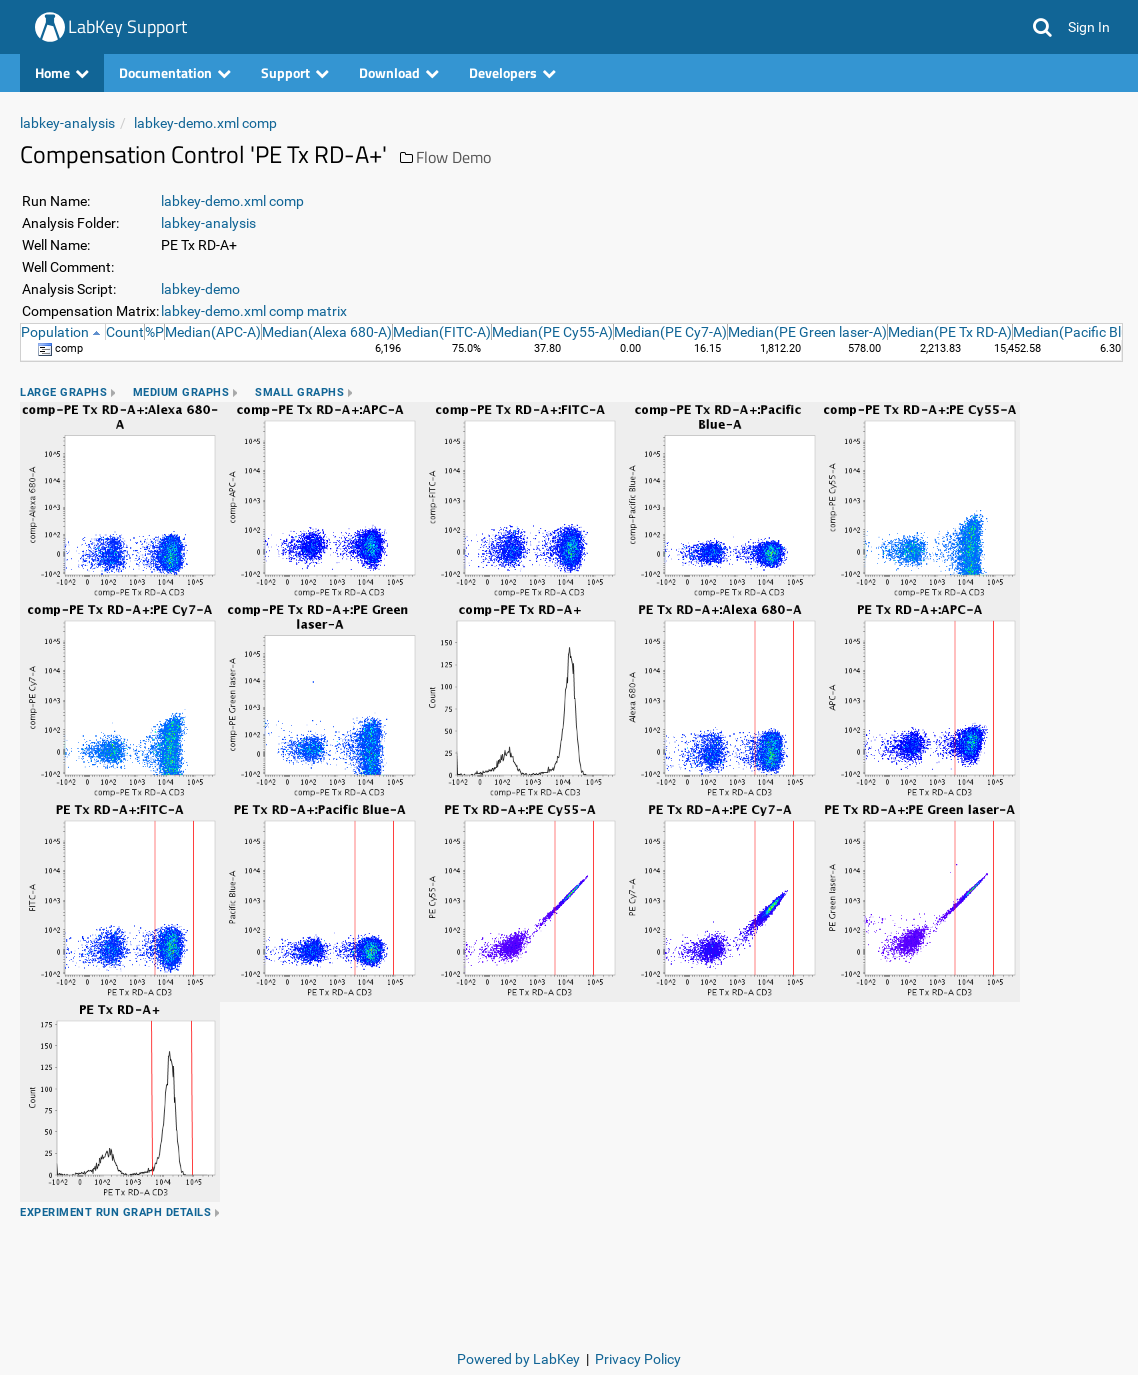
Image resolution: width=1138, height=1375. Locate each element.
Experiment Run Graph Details (115, 1212)
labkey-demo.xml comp (205, 123)
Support (295, 72)
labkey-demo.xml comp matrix (254, 311)
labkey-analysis (67, 123)
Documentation (175, 72)
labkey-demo (200, 289)
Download (399, 72)
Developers (512, 72)
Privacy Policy (638, 1359)
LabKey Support (127, 26)
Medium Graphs (181, 392)
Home (62, 72)
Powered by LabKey (518, 1359)
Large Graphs (63, 392)
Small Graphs (299, 392)
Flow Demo (453, 157)
